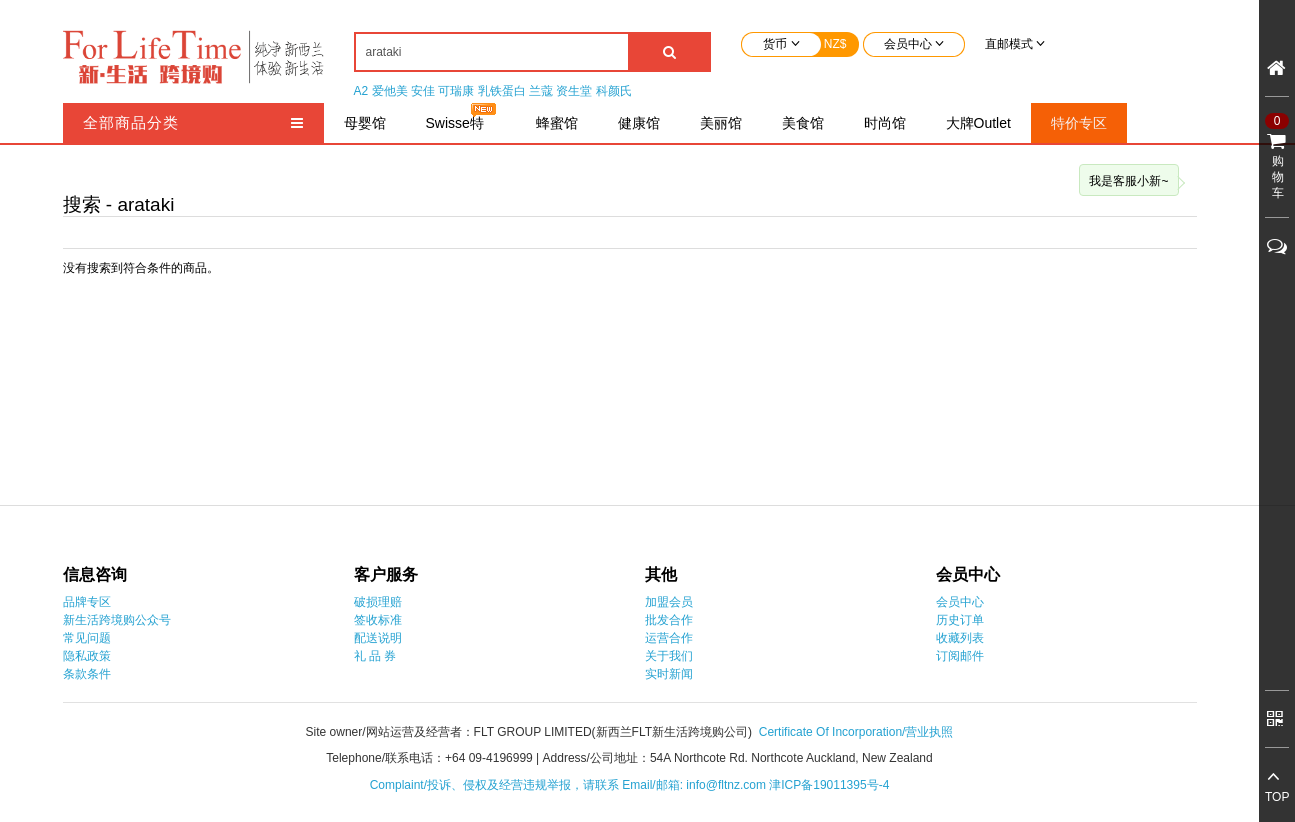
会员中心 (960, 602)
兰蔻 (541, 91)
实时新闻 (669, 674)
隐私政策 (87, 656)
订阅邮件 (960, 656)
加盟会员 (669, 602)
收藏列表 (960, 638)
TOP (1277, 797)
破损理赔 (378, 602)
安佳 (423, 91)
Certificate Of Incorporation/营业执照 (856, 732)
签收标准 (378, 620)
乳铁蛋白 (502, 91)
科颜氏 (614, 91)
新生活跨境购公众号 (117, 620)
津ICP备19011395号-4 (829, 785)
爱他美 (390, 91)
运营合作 (669, 638)
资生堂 (574, 91)
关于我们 (669, 656)
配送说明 (378, 638)
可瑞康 (456, 91)
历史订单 (960, 620)
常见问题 (87, 638)
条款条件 (87, 674)
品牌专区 (87, 602)
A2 (361, 91)
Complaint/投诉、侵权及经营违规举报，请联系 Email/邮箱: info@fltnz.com (570, 785)
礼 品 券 (375, 656)
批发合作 (669, 620)
